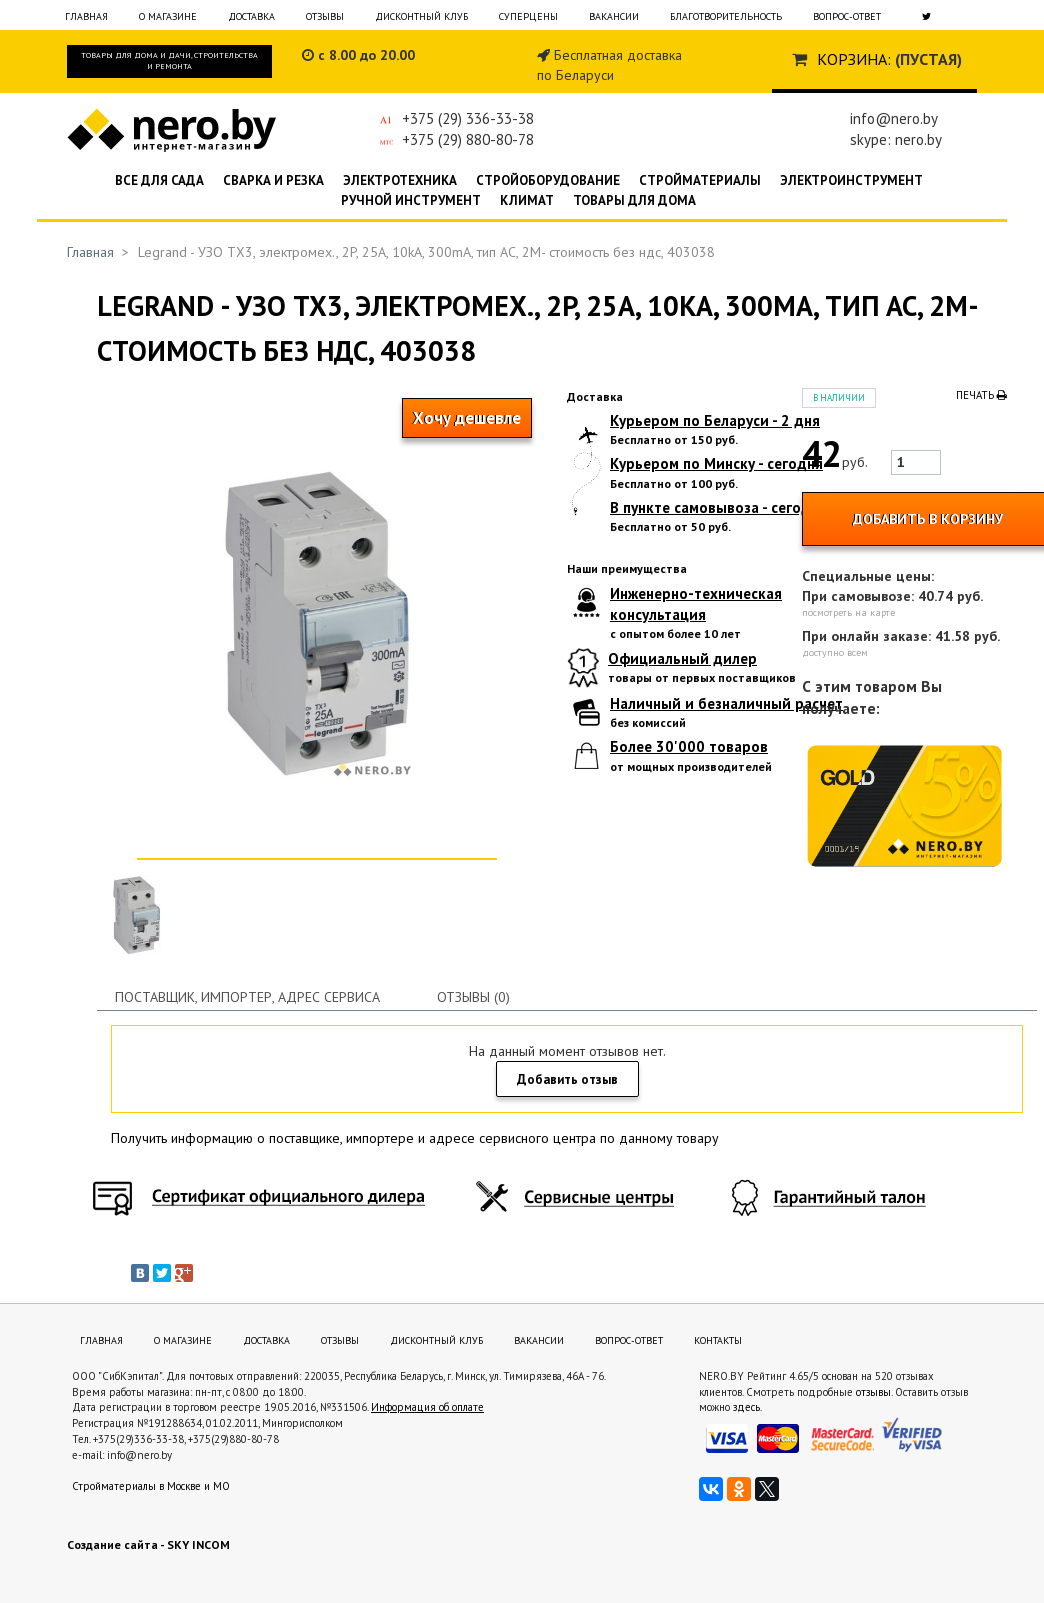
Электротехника (400, 180)
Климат (527, 200)
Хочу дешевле (467, 418)
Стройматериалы (700, 180)
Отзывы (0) (473, 997)
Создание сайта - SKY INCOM (148, 1544)
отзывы (873, 1392)
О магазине (168, 16)
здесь (746, 1407)
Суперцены (528, 16)
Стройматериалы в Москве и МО (151, 1486)
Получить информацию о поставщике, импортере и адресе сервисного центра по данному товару (415, 1138)
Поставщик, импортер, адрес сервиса (247, 997)
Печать (981, 395)
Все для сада (159, 180)
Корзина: (854, 59)
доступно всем (835, 652)
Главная (86, 16)
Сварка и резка (273, 180)
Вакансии (614, 16)
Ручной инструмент (411, 200)
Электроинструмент (851, 180)
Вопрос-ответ (847, 16)
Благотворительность (726, 16)
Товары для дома (634, 200)
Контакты (718, 1340)
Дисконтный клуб (421, 16)
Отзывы (325, 16)
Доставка (251, 16)
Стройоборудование (548, 180)
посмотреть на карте (848, 612)
